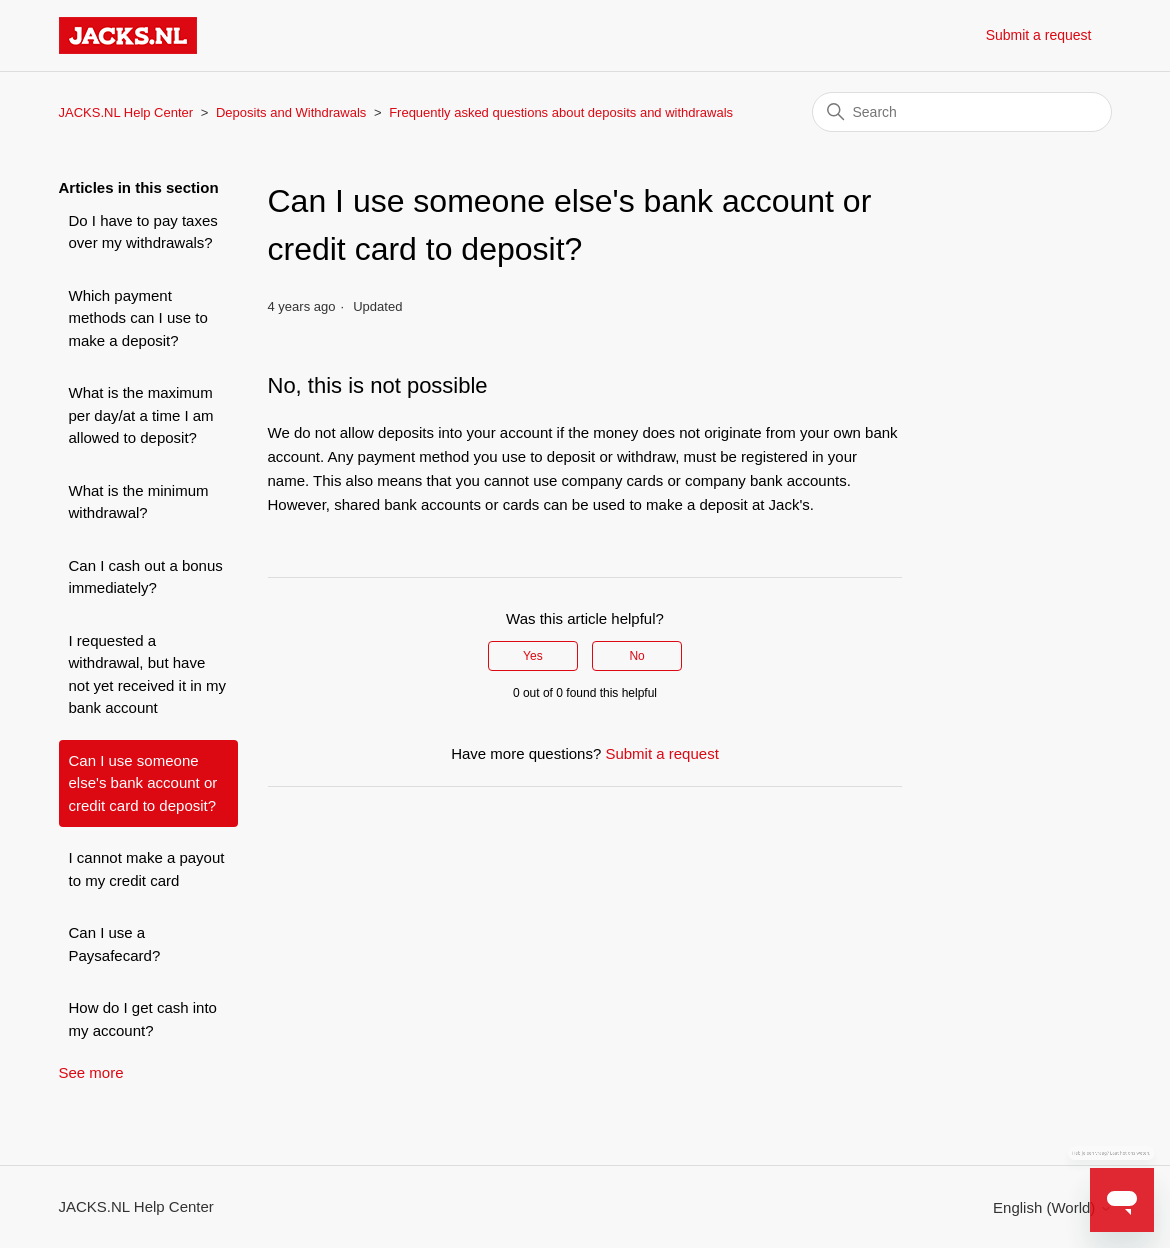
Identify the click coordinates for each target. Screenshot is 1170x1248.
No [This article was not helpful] (636, 656)
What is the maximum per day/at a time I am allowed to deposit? (141, 415)
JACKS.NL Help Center (126, 112)
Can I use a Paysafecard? (115, 944)
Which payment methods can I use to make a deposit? (138, 318)
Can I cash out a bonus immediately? (146, 577)
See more (91, 1072)
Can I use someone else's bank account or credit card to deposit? (143, 783)
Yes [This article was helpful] (533, 656)
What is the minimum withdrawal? (139, 502)
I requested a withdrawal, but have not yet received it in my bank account (148, 674)
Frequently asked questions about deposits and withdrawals (561, 112)
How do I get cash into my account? (143, 1019)
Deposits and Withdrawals (291, 112)
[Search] (962, 112)
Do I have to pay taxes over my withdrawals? (143, 232)
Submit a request (1039, 35)
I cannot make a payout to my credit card (147, 869)
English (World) (1052, 1207)
